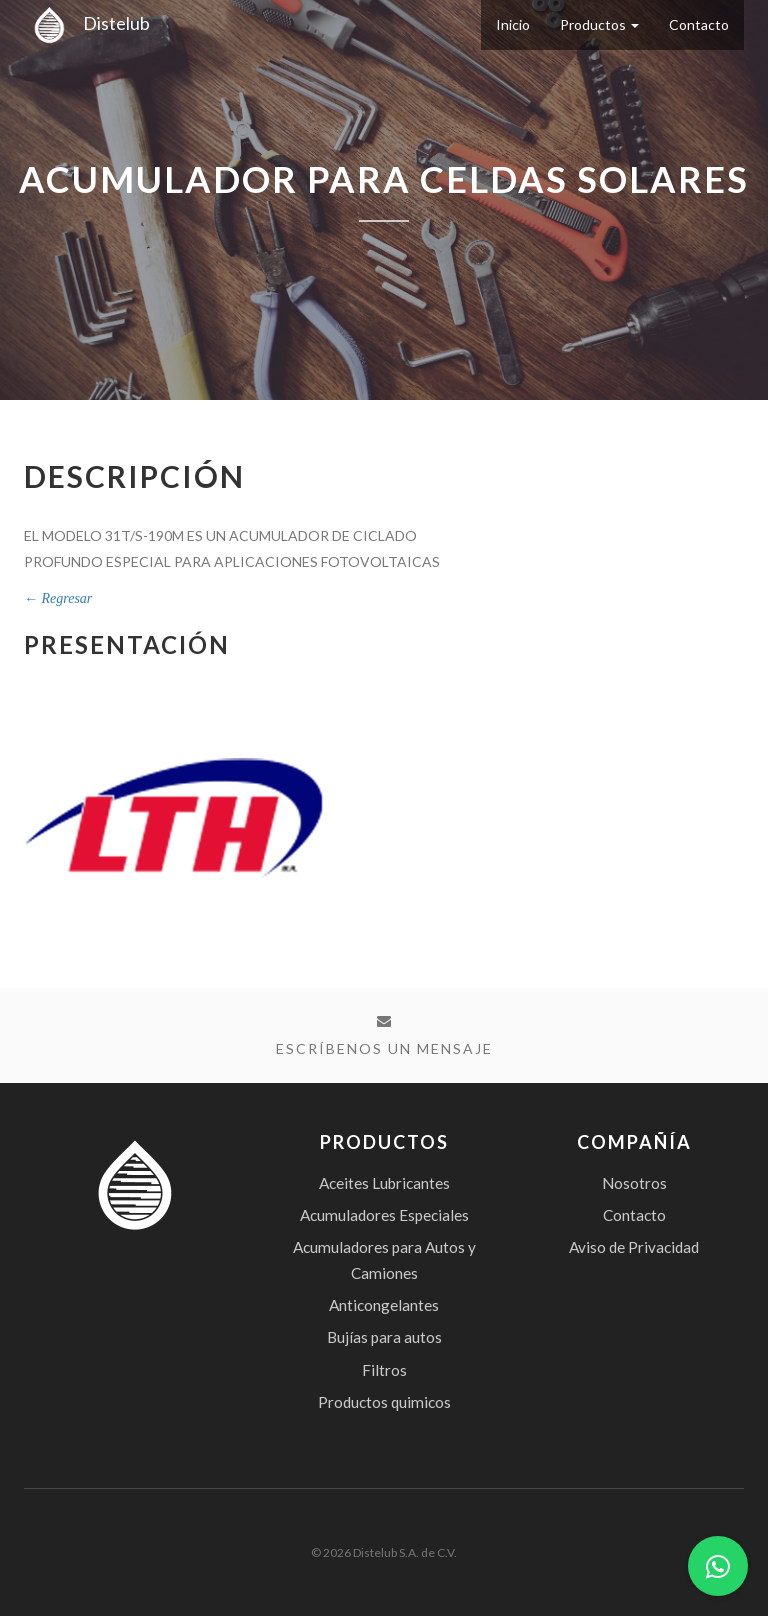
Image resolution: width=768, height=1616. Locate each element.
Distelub (87, 23)
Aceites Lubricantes (384, 1183)
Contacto (699, 24)
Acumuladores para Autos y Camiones (384, 1260)
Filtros (384, 1370)
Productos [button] (599, 24)
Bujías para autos (384, 1337)
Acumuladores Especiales (384, 1215)
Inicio (513, 24)
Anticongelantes (384, 1305)
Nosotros (634, 1183)
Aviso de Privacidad (634, 1247)
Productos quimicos (384, 1402)
